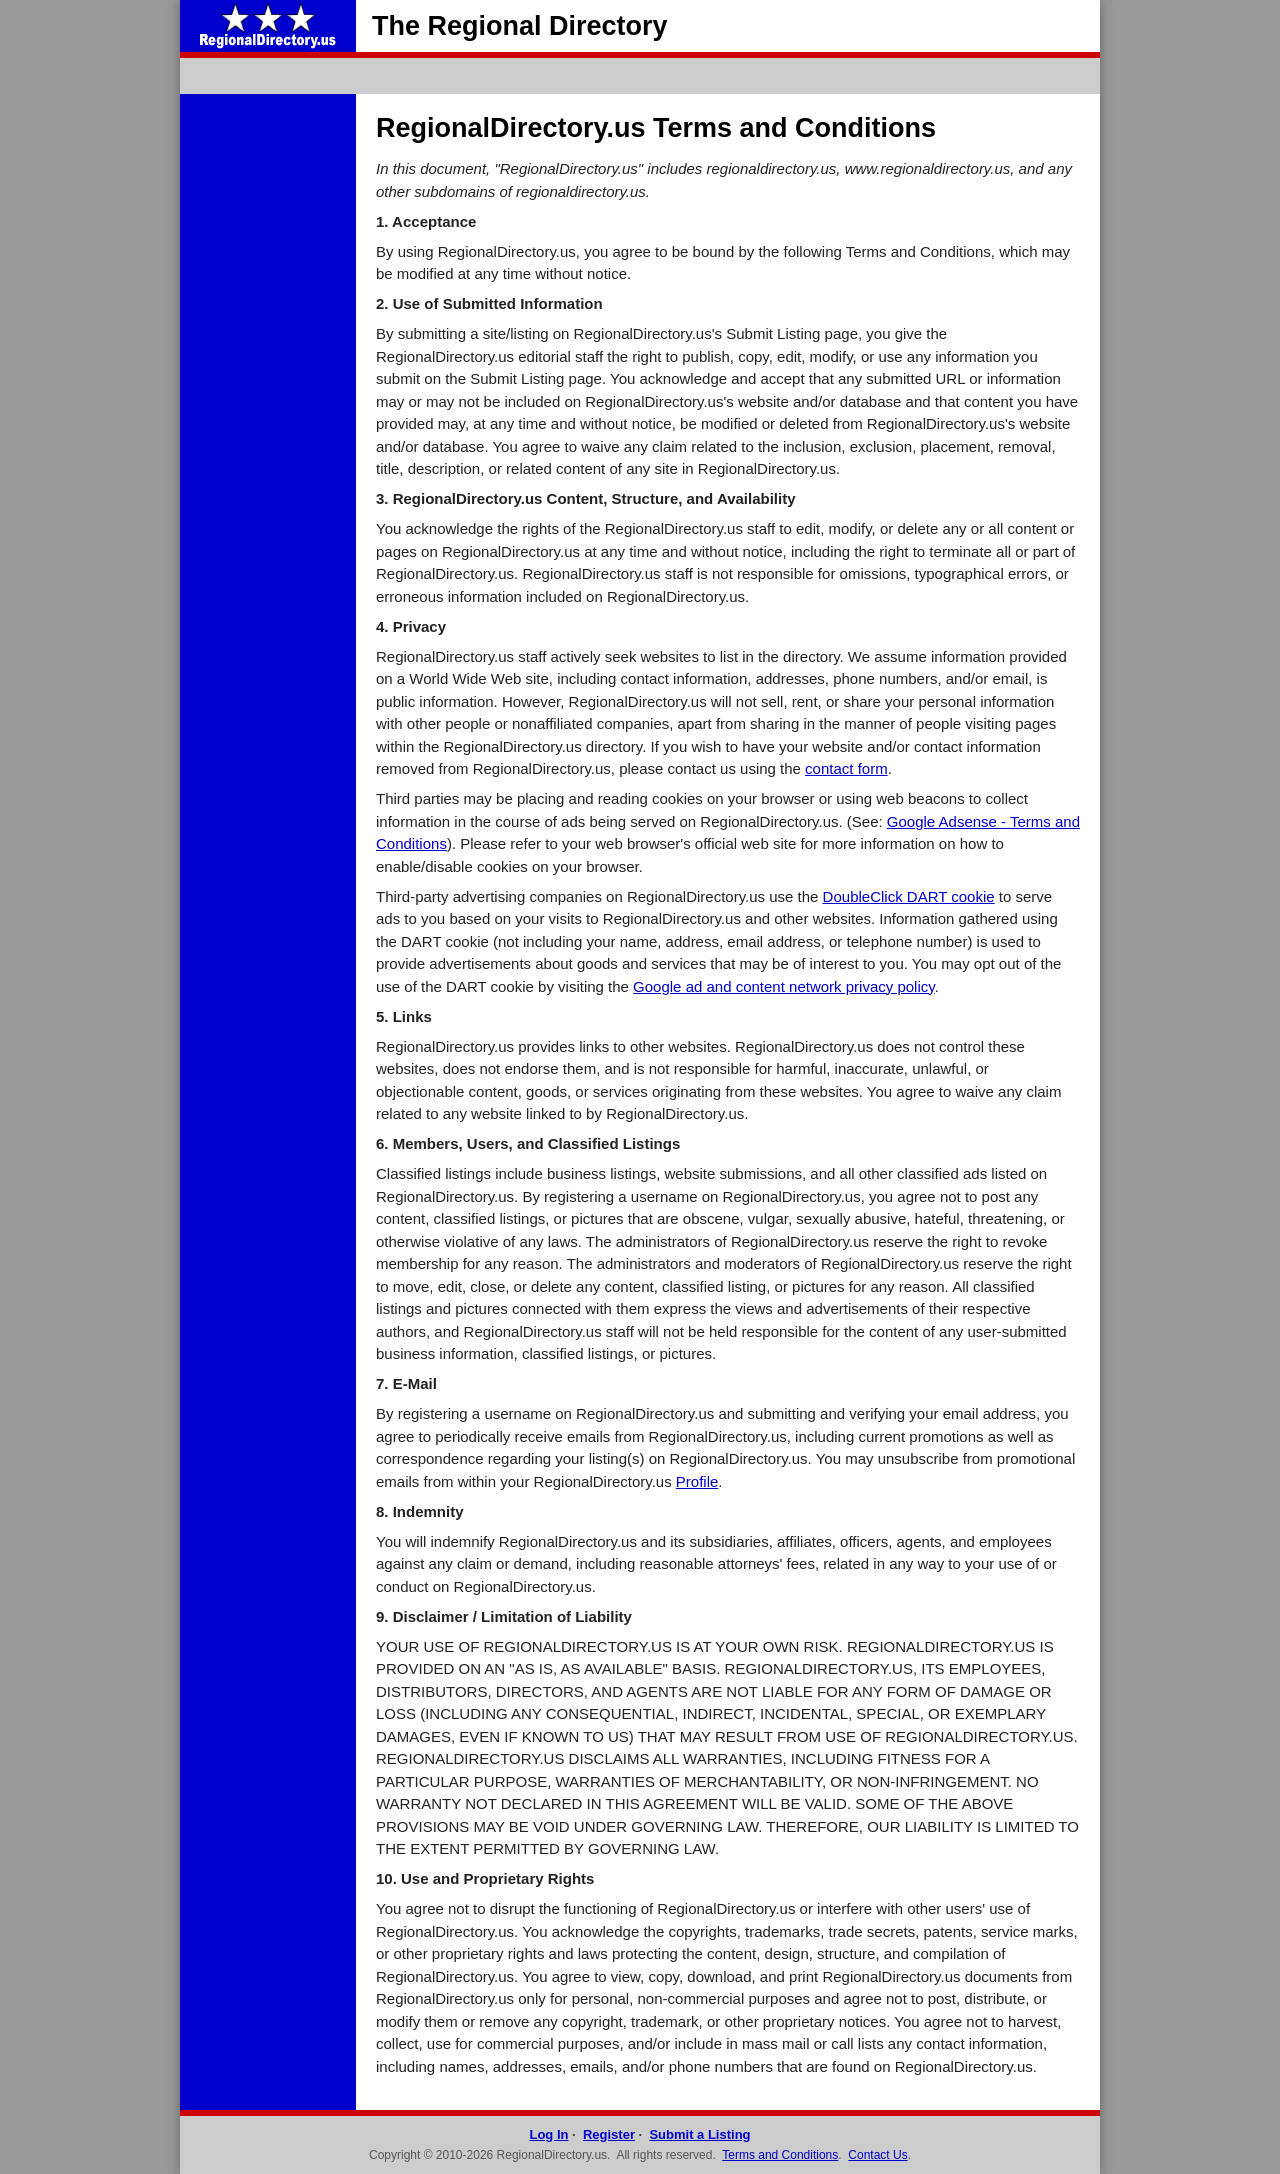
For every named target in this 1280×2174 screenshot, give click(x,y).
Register (609, 2134)
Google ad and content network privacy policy (784, 986)
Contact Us (877, 2155)
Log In (548, 2134)
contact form (846, 768)
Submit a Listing (699, 2134)
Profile (697, 1481)
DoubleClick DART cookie (909, 896)
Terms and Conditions (780, 2155)
